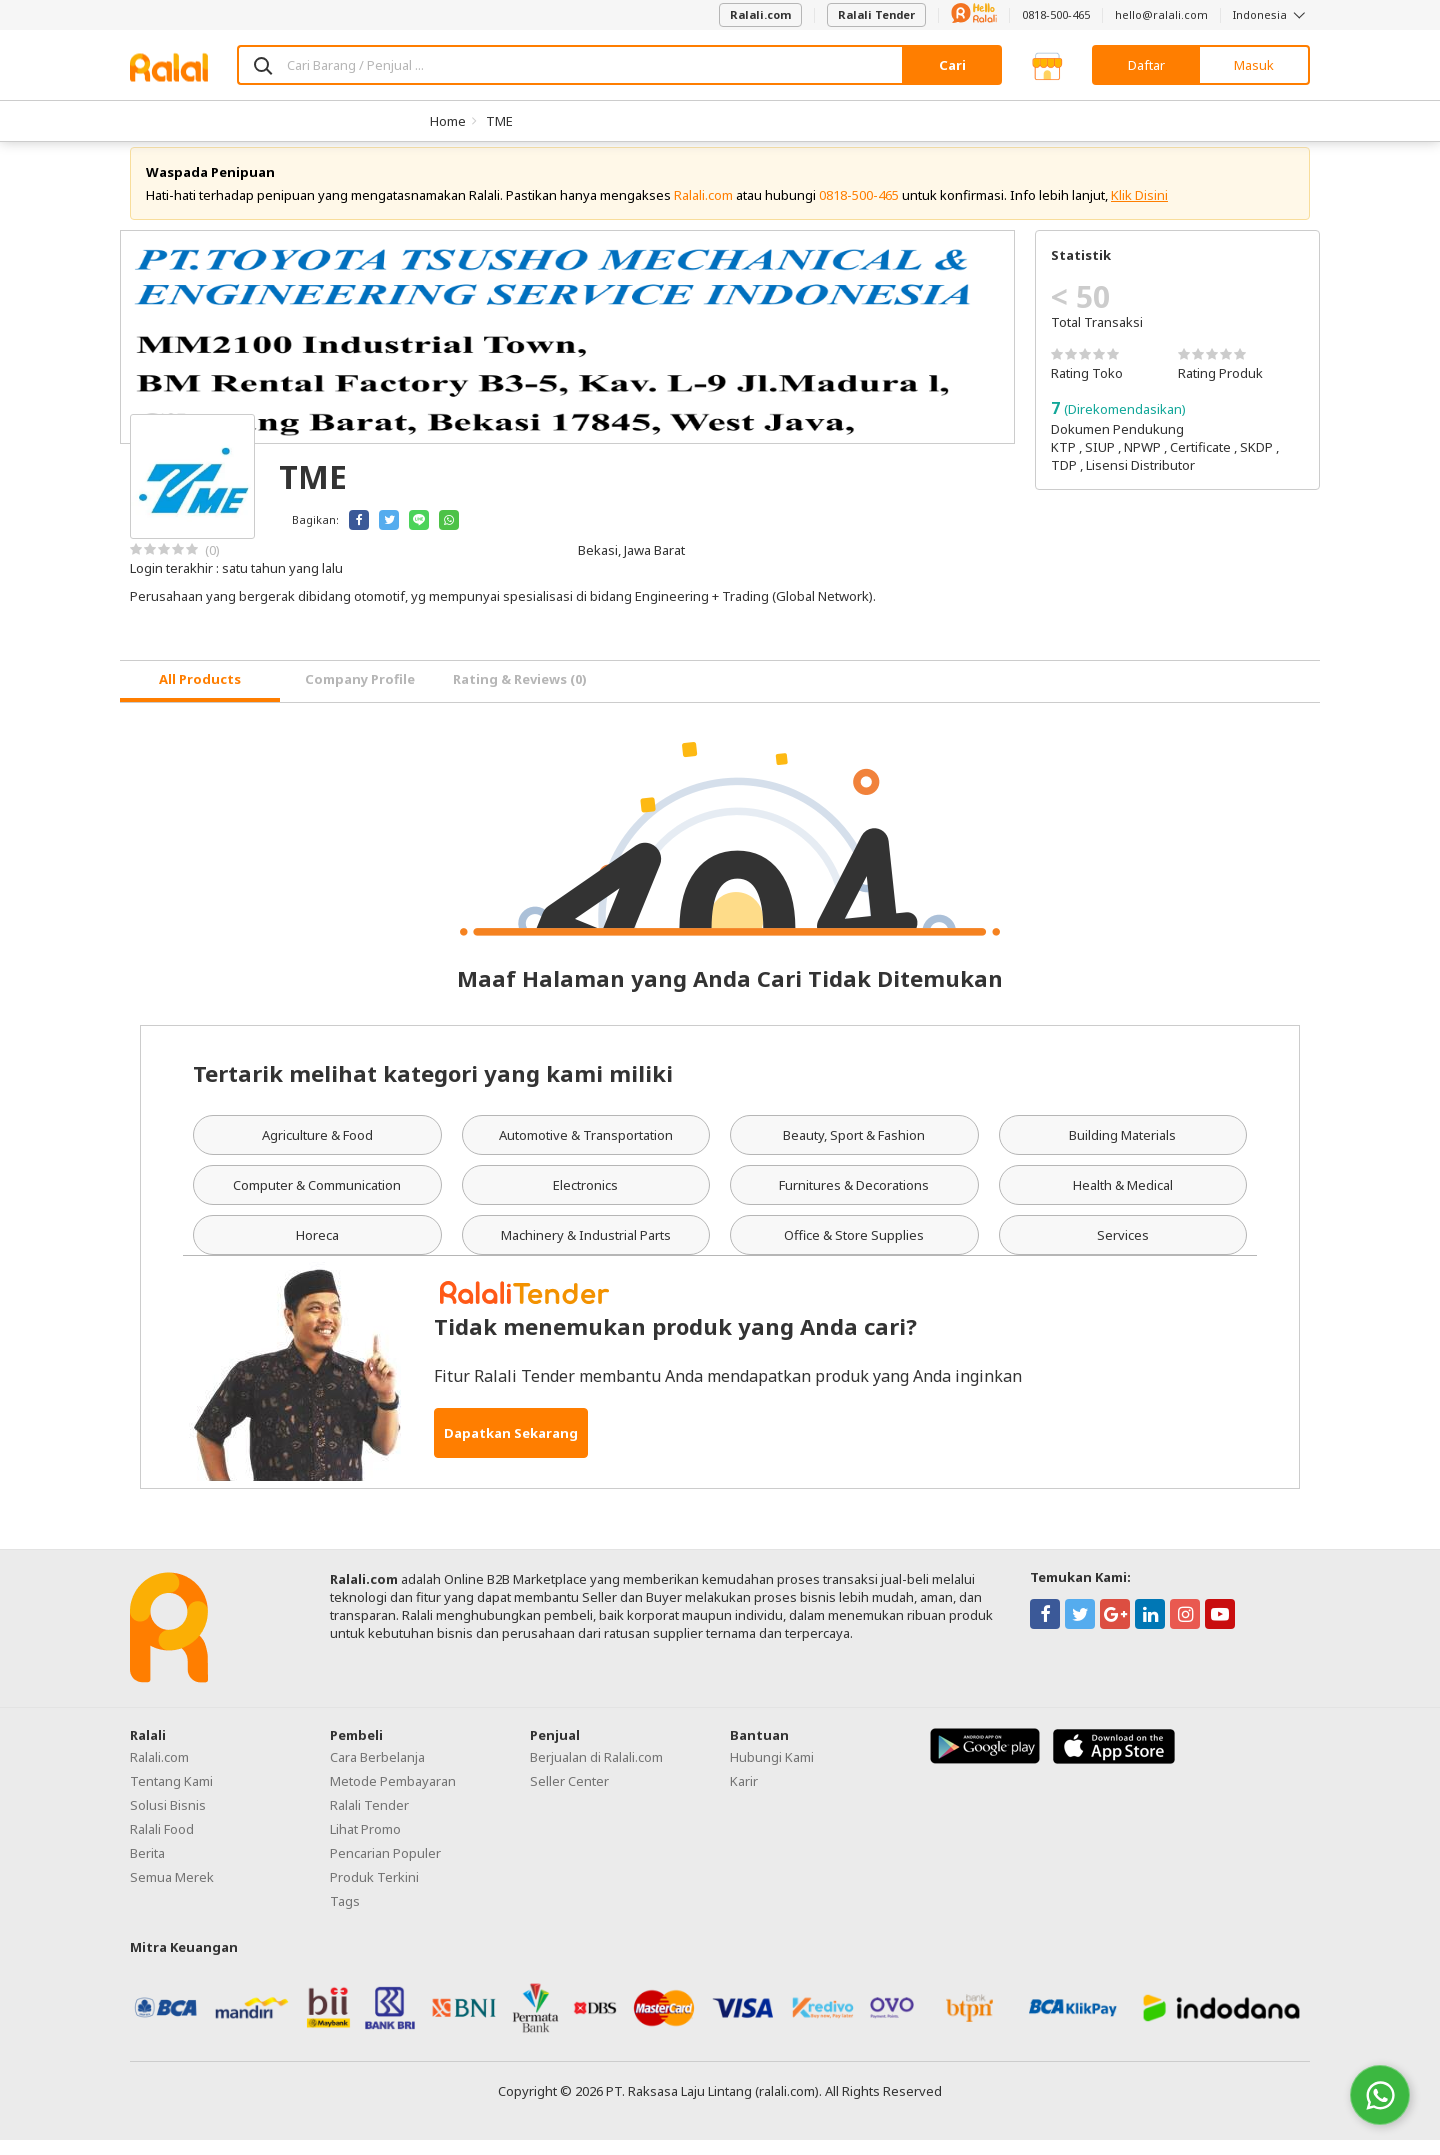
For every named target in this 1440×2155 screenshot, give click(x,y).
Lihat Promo (365, 1844)
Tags (345, 1916)
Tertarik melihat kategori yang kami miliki (433, 1088)
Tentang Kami (171, 1796)
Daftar (1146, 65)
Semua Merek (172, 1892)
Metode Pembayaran (393, 1796)
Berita (147, 1868)
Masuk (1254, 65)
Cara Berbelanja (377, 1772)
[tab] (200, 696)
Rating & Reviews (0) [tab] (520, 695)
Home (448, 121)
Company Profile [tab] (360, 695)
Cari (952, 65)
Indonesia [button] (1271, 14)
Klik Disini (1139, 210)
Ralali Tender (876, 14)
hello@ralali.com (1161, 14)
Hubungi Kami (772, 1772)
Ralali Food (162, 1844)
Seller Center (569, 1796)
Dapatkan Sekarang (511, 1448)
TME (499, 121)
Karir (744, 1796)
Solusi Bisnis (168, 1820)
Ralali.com (760, 14)
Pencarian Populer (385, 1868)
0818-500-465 (1056, 14)
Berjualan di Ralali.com (596, 1772)
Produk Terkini (374, 1892)
